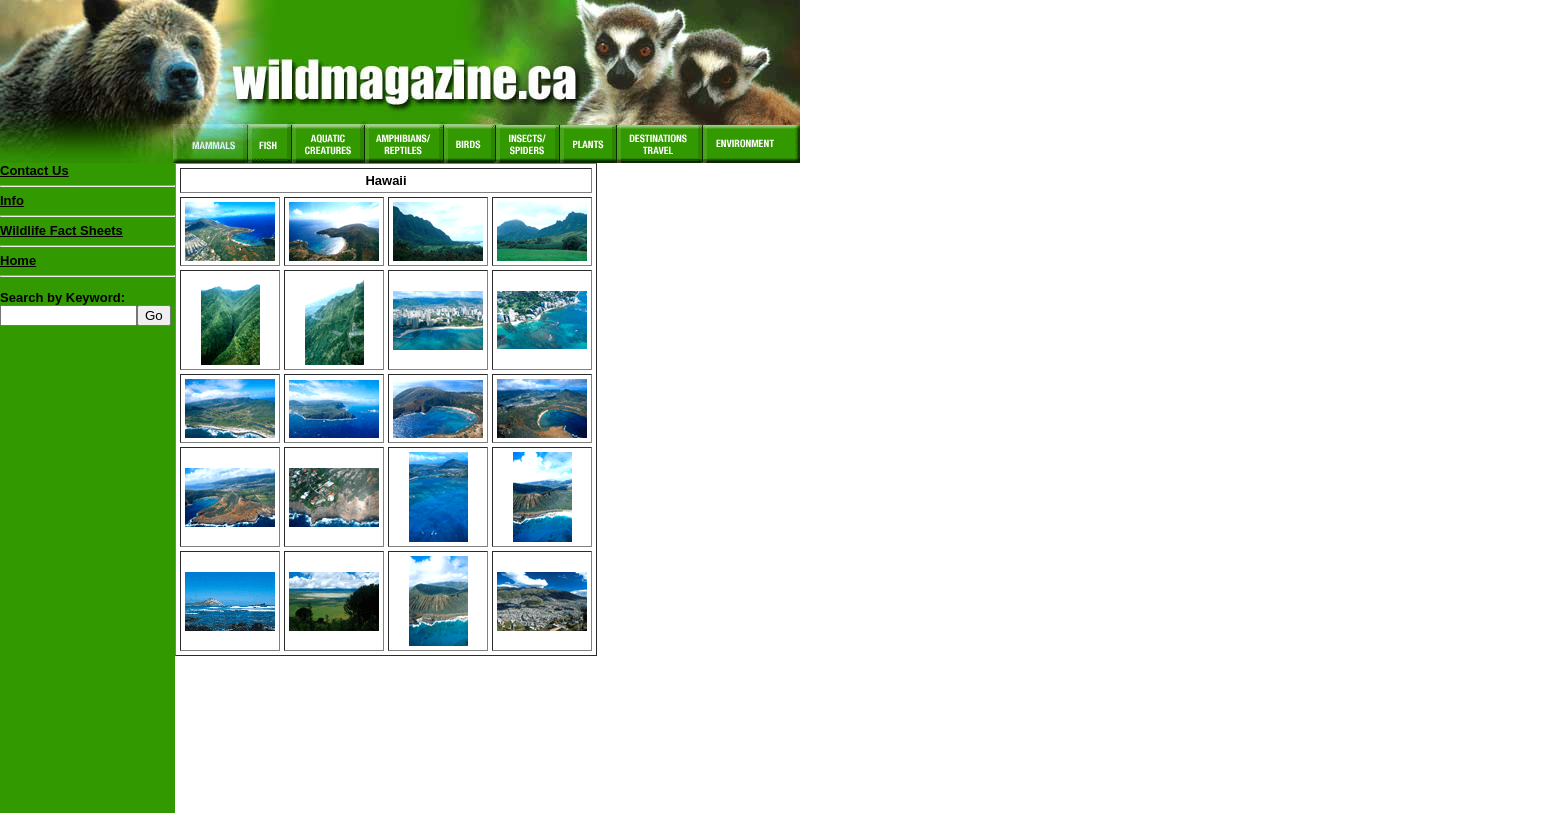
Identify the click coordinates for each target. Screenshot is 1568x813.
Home (18, 260)
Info (12, 200)
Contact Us (34, 170)
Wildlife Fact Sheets (87, 235)
